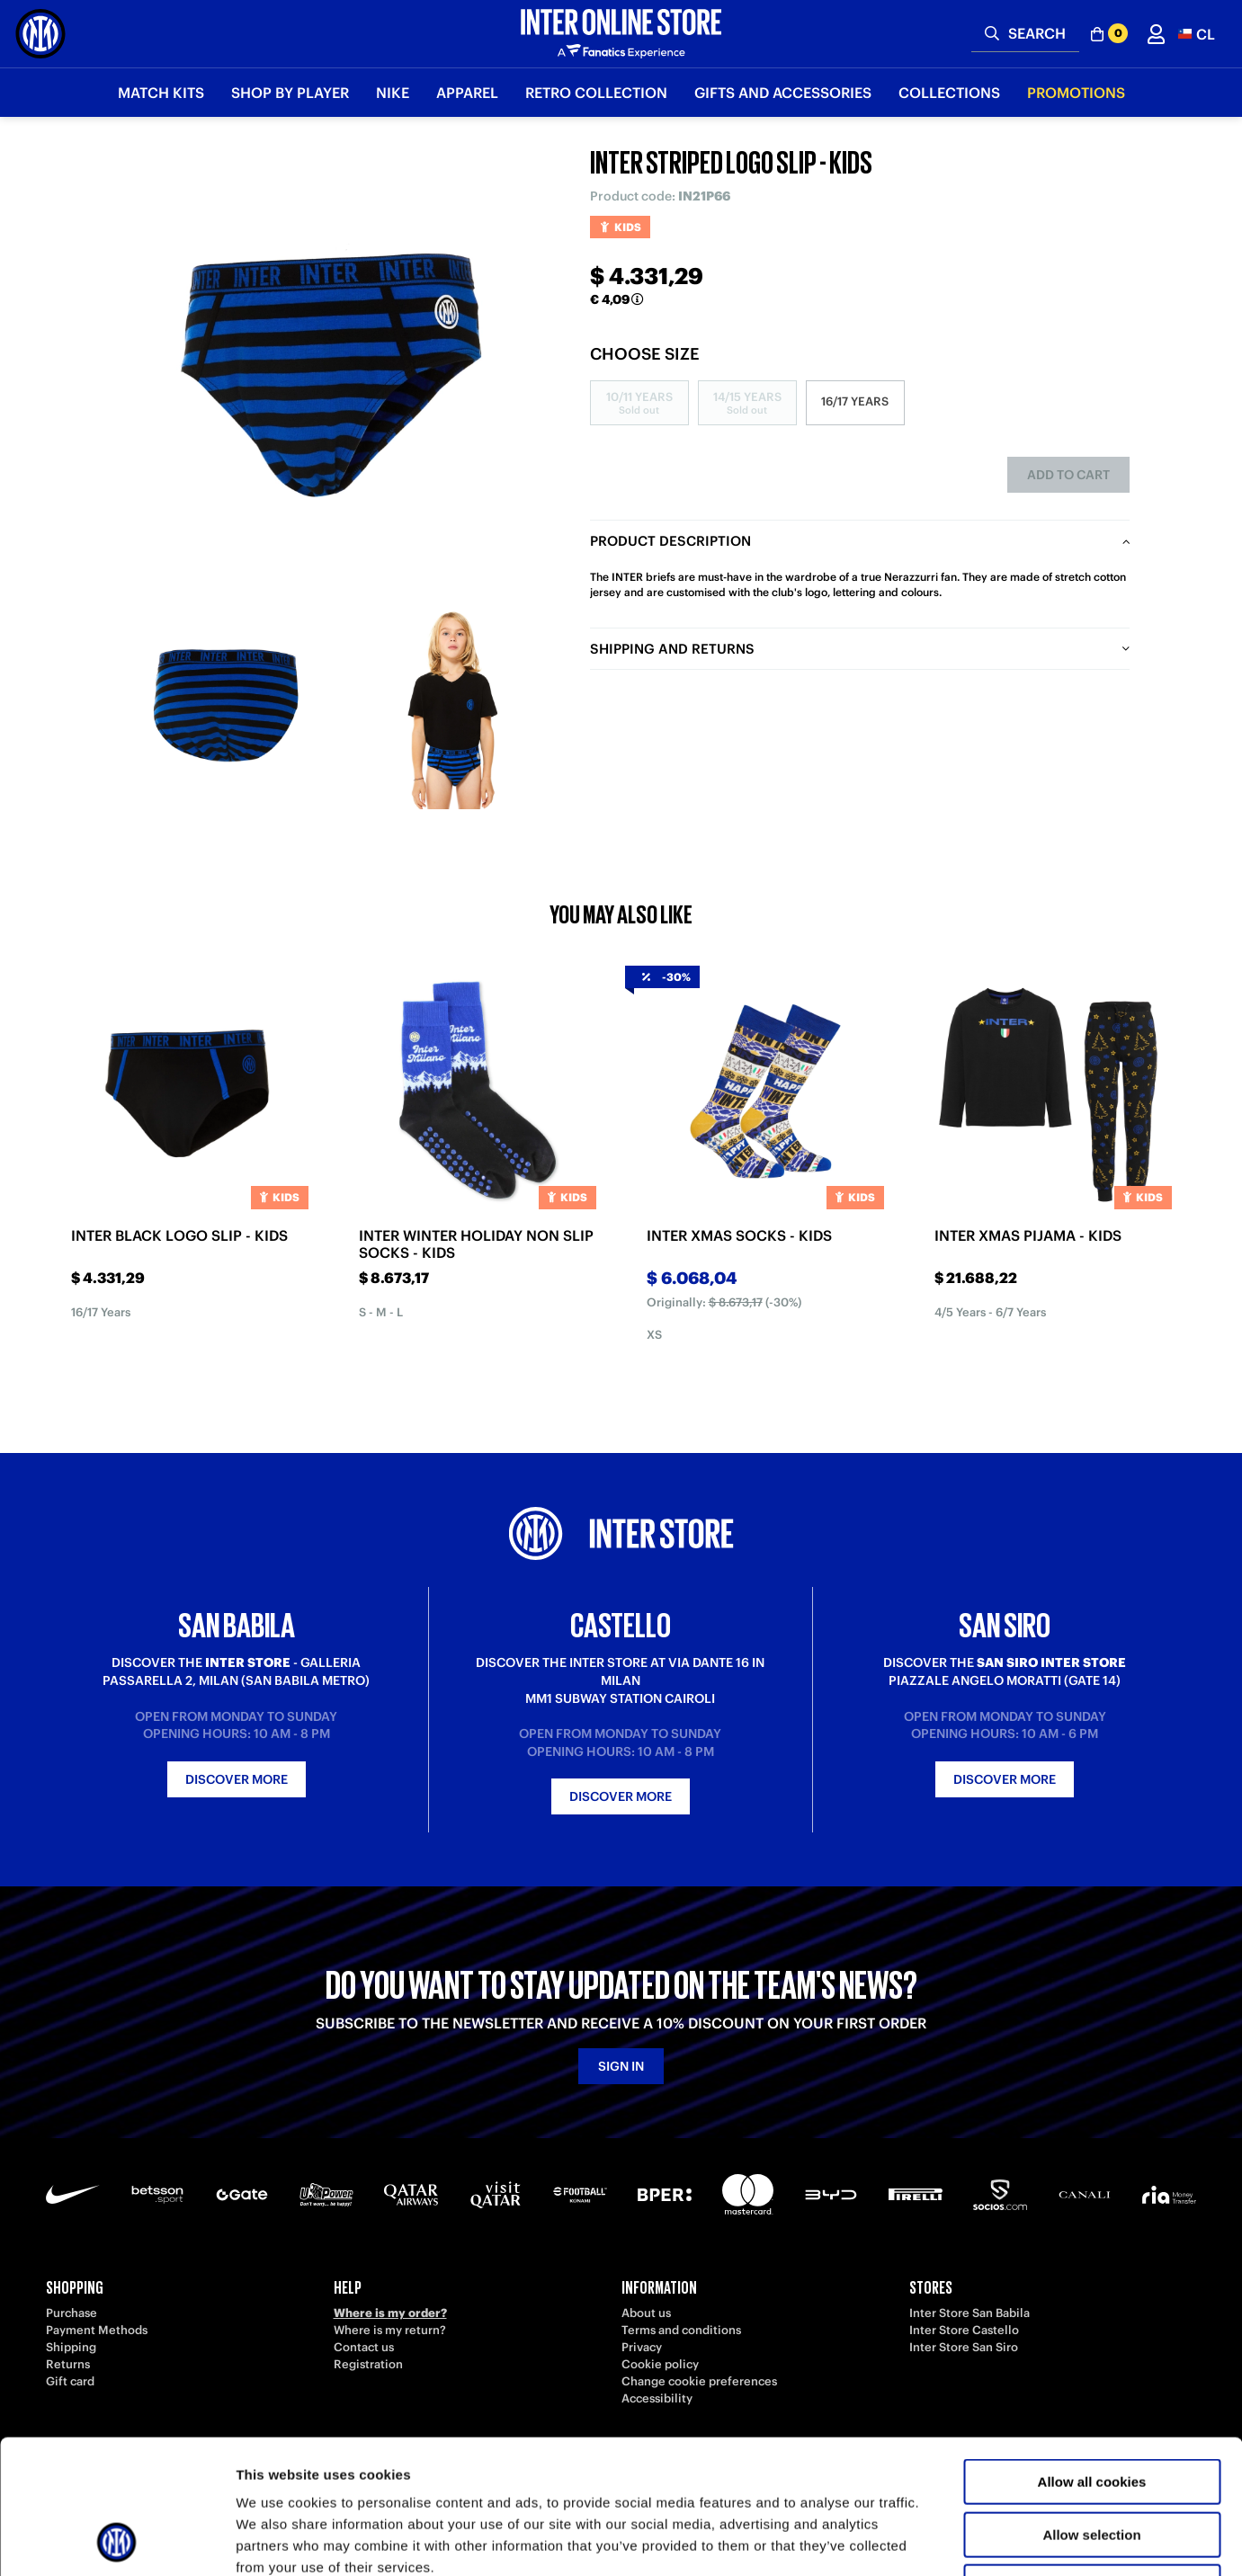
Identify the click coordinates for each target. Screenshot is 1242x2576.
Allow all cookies (1092, 2356)
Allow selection (1091, 2409)
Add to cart (1068, 475)
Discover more (236, 1779)
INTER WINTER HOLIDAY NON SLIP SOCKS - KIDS (476, 1244)
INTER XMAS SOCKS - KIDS (739, 1235)
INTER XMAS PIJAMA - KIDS (1027, 1235)
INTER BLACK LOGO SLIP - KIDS (179, 1235)
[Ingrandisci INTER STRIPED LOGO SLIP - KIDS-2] (450, 705)
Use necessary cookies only (1092, 2461)
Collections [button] (949, 93)
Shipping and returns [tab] (672, 648)
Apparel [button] (467, 93)
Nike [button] (392, 93)
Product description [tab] (670, 540)
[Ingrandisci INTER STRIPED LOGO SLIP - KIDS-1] (225, 705)
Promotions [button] (1076, 93)
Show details (944, 2540)
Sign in (621, 2066)
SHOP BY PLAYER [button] (290, 93)
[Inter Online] (40, 33)
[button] (1196, 33)
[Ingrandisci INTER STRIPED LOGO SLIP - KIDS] (338, 368)
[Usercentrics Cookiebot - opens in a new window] (116, 2540)
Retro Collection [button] (596, 93)
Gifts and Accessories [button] (782, 93)
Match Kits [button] (161, 93)
